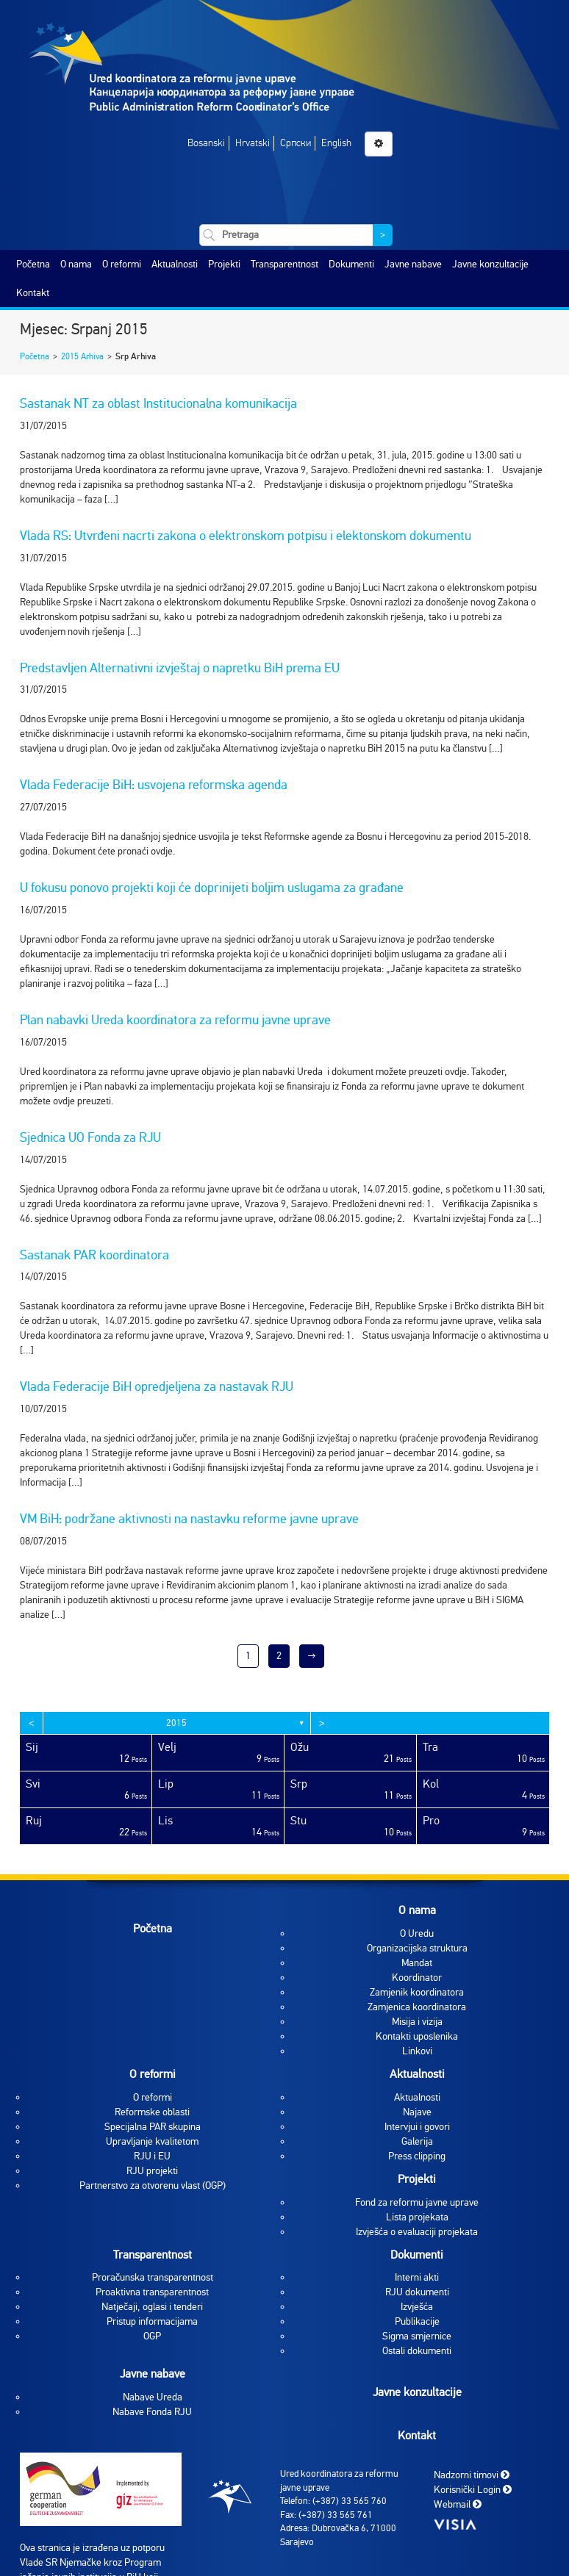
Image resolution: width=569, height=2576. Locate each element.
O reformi (121, 264)
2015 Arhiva (82, 356)
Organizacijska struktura (417, 1948)
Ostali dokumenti (416, 2351)
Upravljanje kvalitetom (152, 2141)
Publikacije (417, 2321)
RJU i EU (152, 2156)
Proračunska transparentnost (152, 2277)
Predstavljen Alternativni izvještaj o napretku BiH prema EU (180, 668)
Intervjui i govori (417, 2126)
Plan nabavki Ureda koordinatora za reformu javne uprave (175, 1020)
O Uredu (417, 1933)
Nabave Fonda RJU (152, 2412)
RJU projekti (152, 2171)
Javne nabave (413, 264)
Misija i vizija (417, 2021)
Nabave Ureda (152, 2397)
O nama (76, 264)
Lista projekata (417, 2217)
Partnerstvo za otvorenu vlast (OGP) (152, 2185)
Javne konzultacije (490, 264)
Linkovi (417, 2051)
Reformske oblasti (152, 2112)
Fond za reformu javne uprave (417, 2202)
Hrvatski (252, 143)
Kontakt (32, 293)
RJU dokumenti (417, 2292)
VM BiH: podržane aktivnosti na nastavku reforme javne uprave (189, 1519)
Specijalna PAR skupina (152, 2126)
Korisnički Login (473, 2489)
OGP (152, 2336)
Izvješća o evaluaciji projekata (417, 2232)
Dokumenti (351, 264)
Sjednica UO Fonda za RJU (90, 1137)
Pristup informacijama (152, 2321)
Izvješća (417, 2306)
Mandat (416, 1963)
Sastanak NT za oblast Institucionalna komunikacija (158, 403)
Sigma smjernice (416, 2336)
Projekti (224, 264)
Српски (295, 143)
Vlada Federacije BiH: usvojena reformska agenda (153, 785)
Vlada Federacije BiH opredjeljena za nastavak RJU (156, 1386)
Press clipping (416, 2156)
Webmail (458, 2504)
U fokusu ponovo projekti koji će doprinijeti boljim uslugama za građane (212, 887)
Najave (417, 2112)
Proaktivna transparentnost (152, 2292)
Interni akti (417, 2277)
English (336, 143)
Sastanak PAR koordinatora (94, 1255)
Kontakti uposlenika (417, 2036)
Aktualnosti (174, 264)
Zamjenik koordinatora (417, 1992)
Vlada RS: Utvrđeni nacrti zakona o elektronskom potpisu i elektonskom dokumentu (245, 536)
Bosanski (206, 143)
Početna (33, 264)
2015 (176, 1723)
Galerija (417, 2141)
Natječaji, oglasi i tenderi (152, 2306)
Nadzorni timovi (471, 2475)
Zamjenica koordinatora (417, 2007)
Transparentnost (284, 264)
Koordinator (417, 1977)
